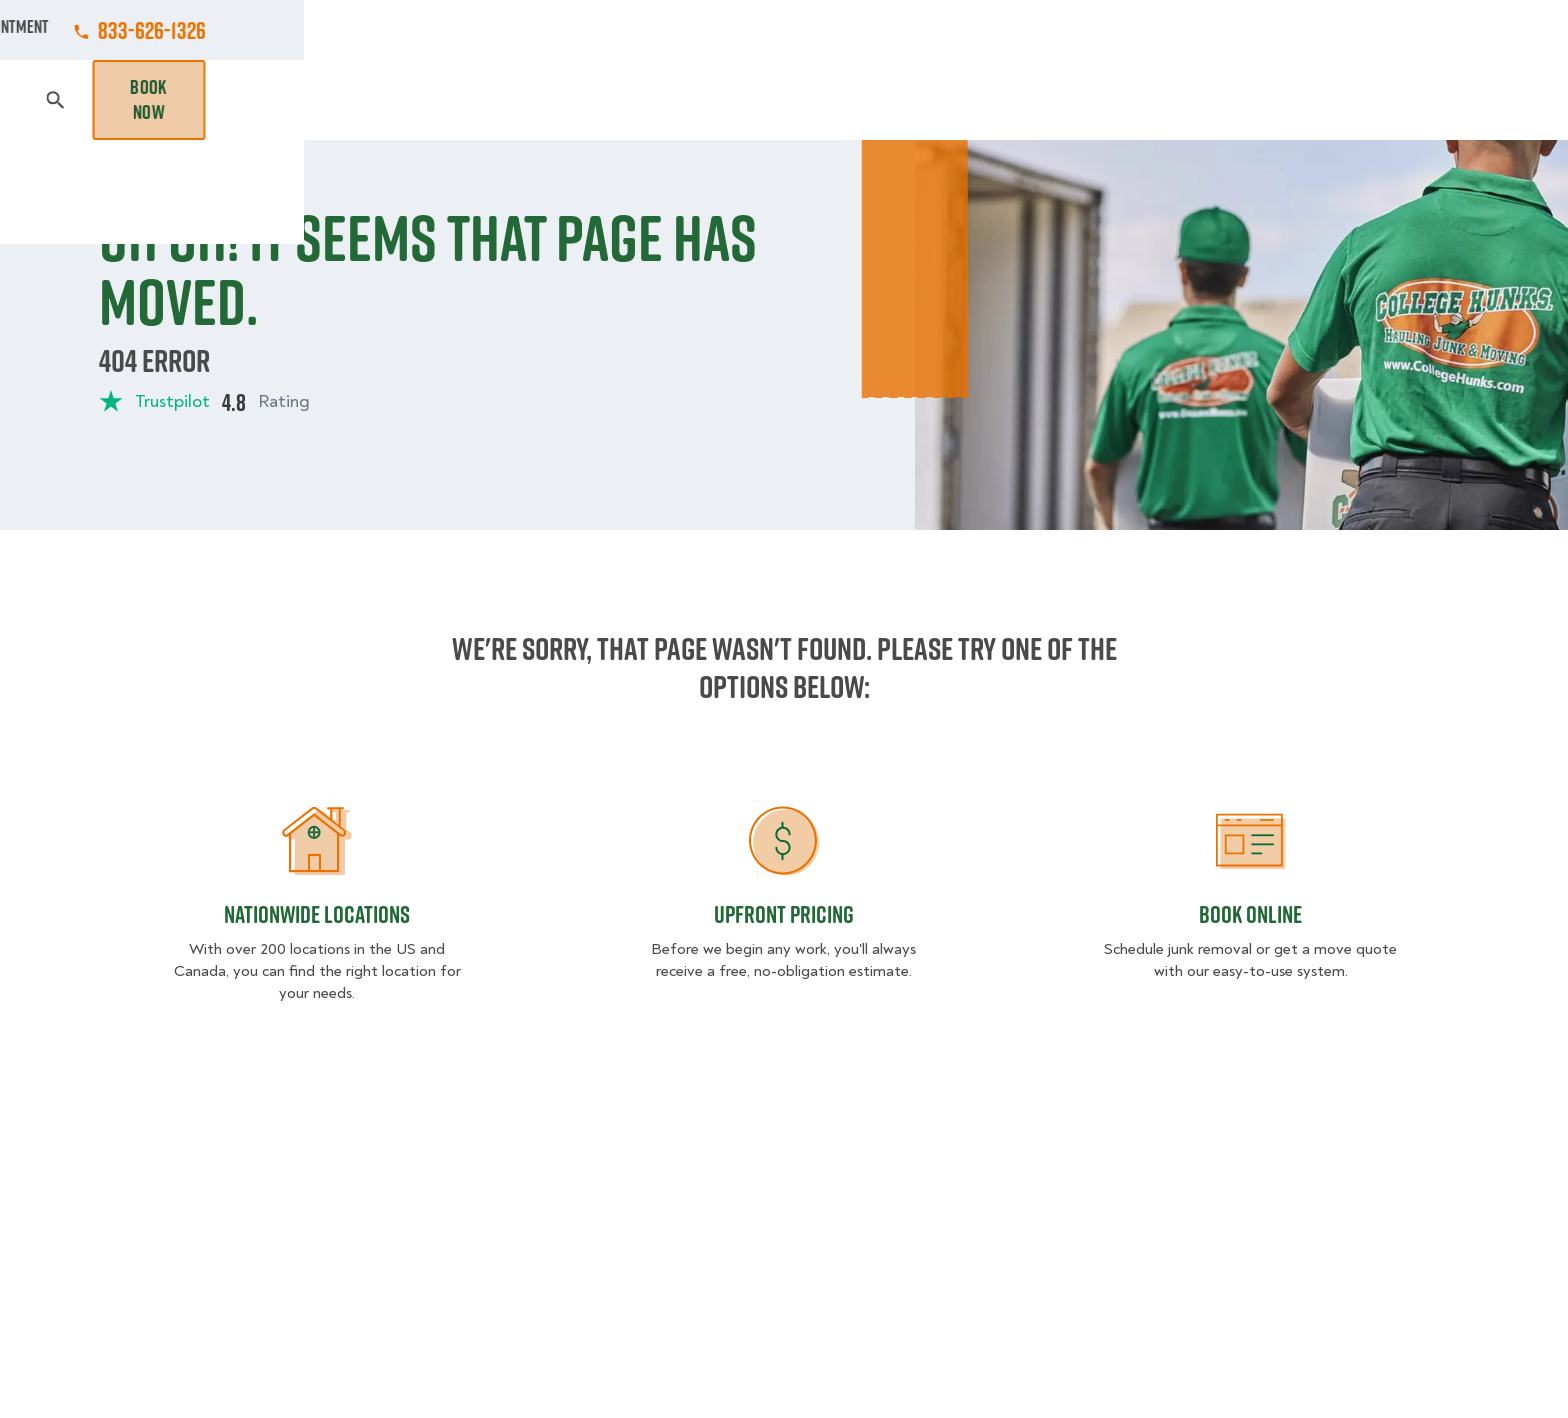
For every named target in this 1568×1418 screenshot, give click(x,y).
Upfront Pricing (784, 914)
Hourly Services (957, 100)
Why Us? (1178, 100)
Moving (513, 100)
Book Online (1250, 914)
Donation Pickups (786, 100)
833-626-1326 (1415, 30)
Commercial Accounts (662, 30)
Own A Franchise (1061, 30)
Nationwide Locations (317, 914)
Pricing (1085, 100)
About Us (928, 30)
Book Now (1412, 100)
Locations (817, 30)
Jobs (525, 30)
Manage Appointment (1233, 30)
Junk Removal (628, 100)
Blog (1260, 100)
